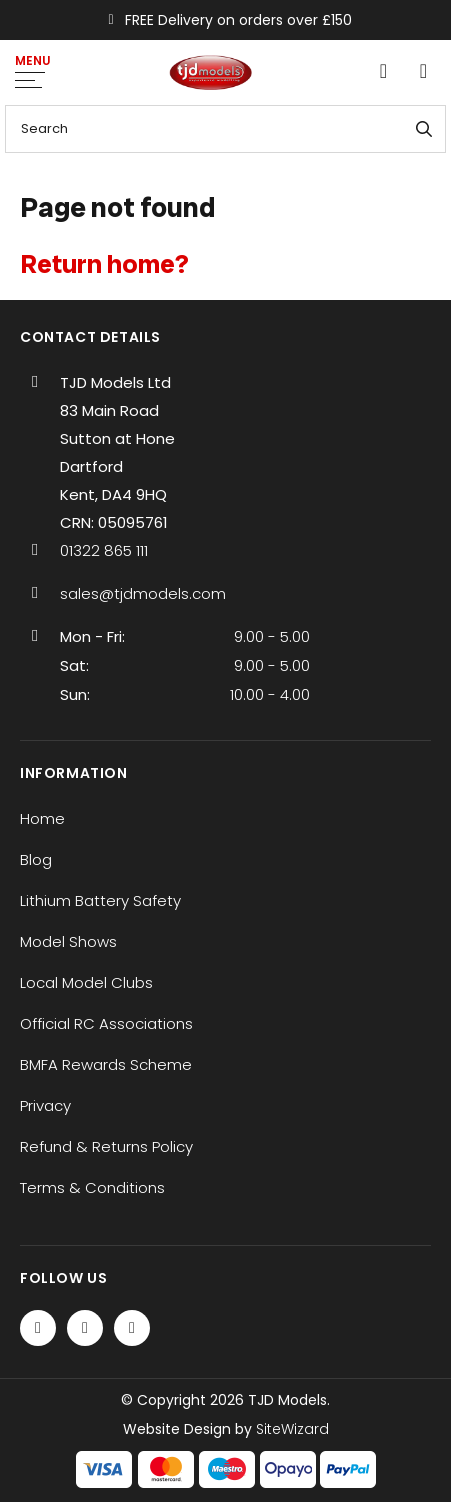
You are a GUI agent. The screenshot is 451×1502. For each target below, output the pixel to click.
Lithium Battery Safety (100, 900)
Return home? (104, 264)
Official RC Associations (106, 1023)
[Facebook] (38, 1328)
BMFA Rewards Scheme (106, 1064)
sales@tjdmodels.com (143, 593)
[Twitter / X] (85, 1328)
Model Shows (68, 941)
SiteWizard (292, 1429)
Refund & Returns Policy (106, 1146)
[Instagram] (132, 1328)
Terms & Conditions (92, 1187)
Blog (36, 859)
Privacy (45, 1105)
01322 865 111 (104, 550)
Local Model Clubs (86, 982)
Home (42, 818)
